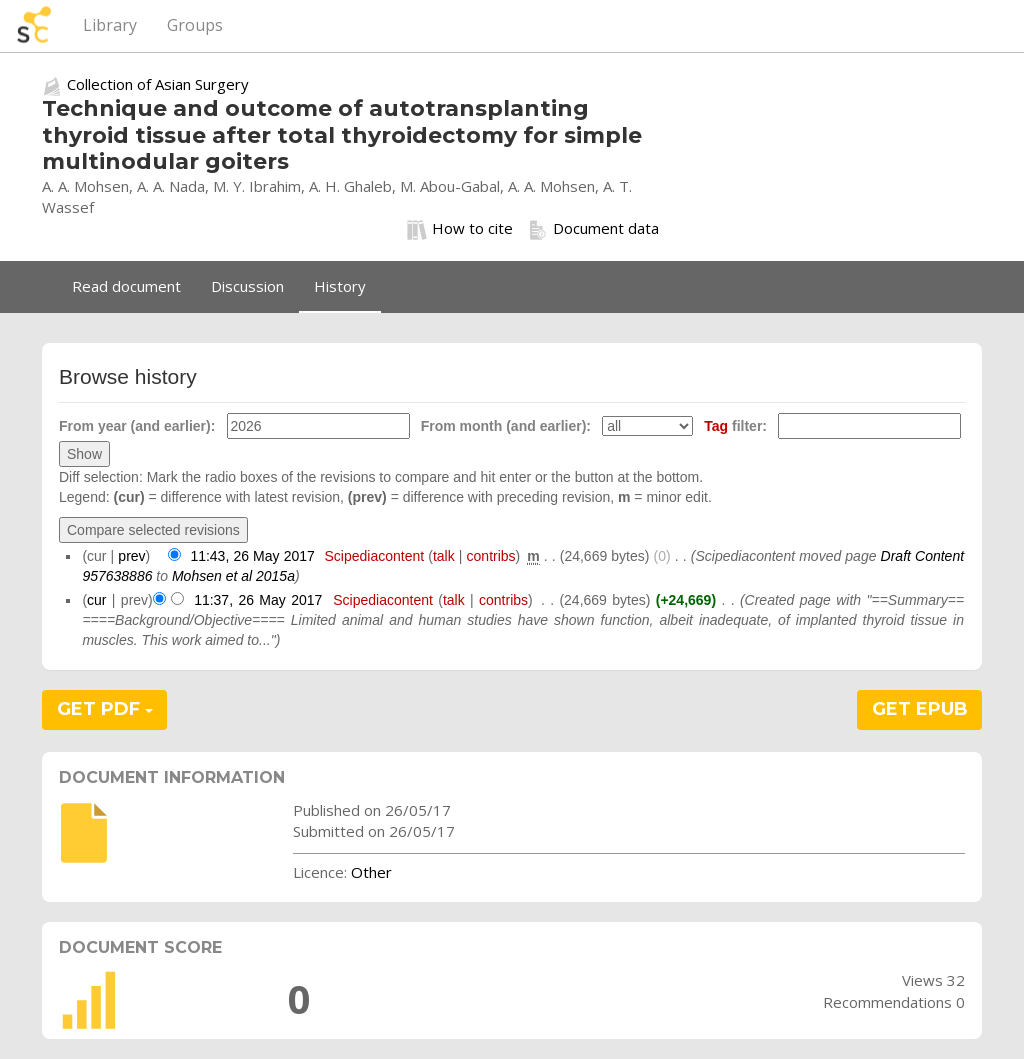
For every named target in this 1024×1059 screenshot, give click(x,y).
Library (110, 25)
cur (96, 600)
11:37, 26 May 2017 (258, 600)
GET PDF (105, 709)
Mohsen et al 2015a (233, 576)
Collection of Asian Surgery (158, 84)
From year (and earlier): (137, 426)
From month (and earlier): (506, 426)
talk (444, 556)
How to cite (460, 229)
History (340, 286)
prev (131, 556)
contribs (491, 556)
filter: (735, 426)
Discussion (247, 286)
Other (371, 872)
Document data (593, 229)
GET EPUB (920, 709)
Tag (716, 426)
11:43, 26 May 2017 (252, 556)
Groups (195, 25)
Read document (126, 286)
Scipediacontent (374, 556)
